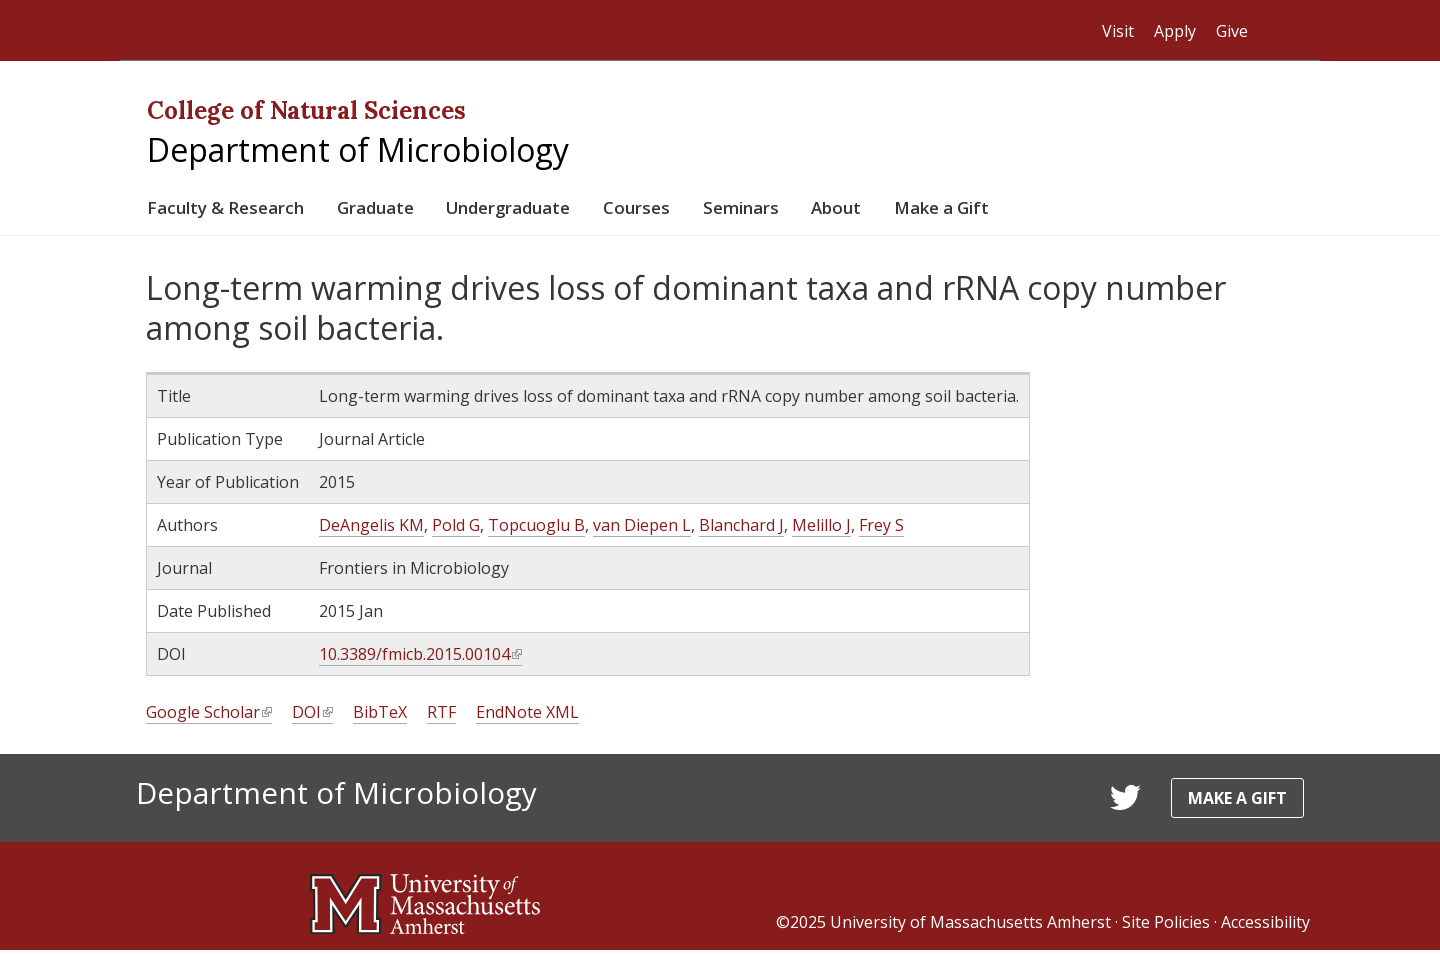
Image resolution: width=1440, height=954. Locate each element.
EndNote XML (527, 716)
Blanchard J (741, 529)
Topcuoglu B (536, 529)
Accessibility (1265, 926)
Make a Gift (1029, 209)
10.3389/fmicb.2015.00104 (420, 658)
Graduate (400, 209)
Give (1232, 31)
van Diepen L (642, 529)
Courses (693, 209)
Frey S (881, 529)
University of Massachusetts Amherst (970, 926)
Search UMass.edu (1280, 31)
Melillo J (821, 529)
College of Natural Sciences (306, 110)
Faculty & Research (234, 209)
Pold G (456, 529)
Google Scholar (209, 716)
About (912, 209)
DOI (312, 716)
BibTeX (380, 716)
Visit (1118, 31)
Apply (1175, 31)
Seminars (807, 209)
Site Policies (1166, 926)
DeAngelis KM (371, 529)
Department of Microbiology (358, 149)
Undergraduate (550, 209)
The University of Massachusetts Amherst (345, 30)
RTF (441, 716)
